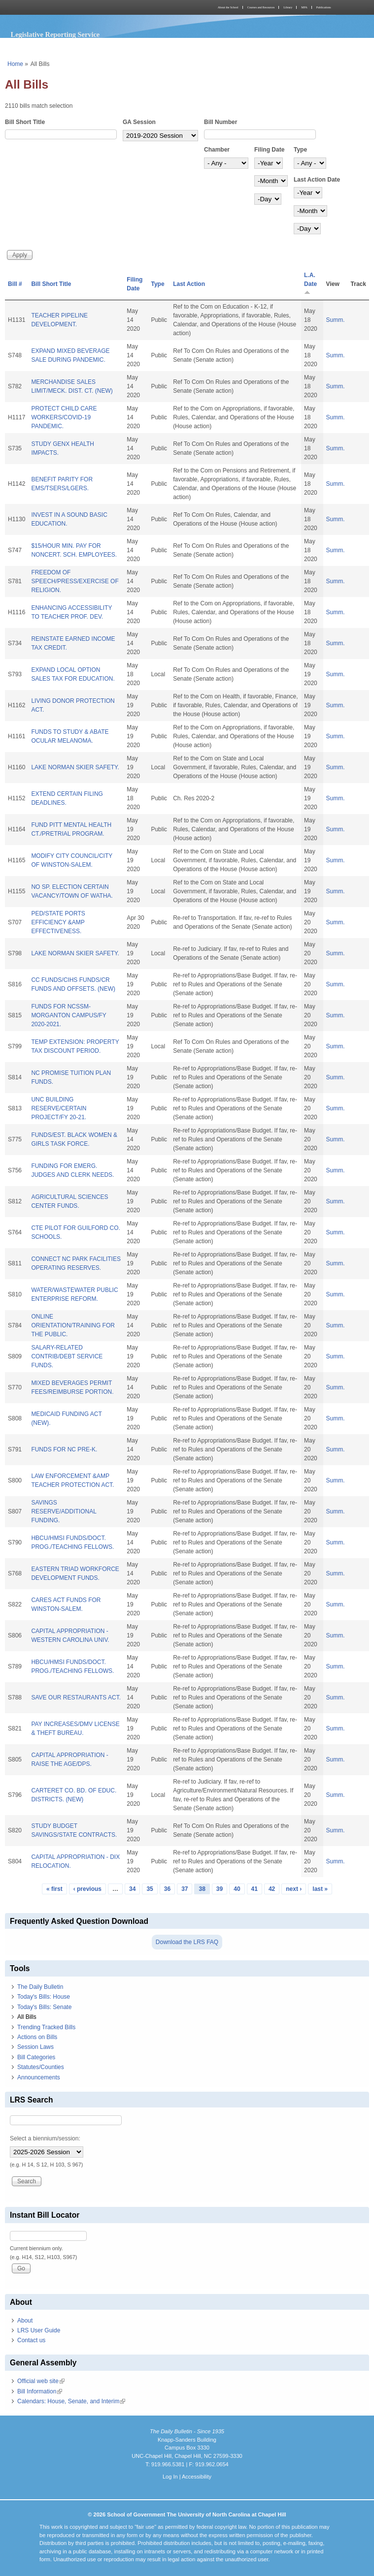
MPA (304, 7)
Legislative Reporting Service (55, 34)
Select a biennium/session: (45, 2138)
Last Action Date (317, 179)
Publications (323, 7)
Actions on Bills (37, 2037)
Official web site (41, 2381)
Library (287, 7)
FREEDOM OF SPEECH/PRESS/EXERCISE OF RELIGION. (74, 581)
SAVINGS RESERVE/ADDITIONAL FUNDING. (63, 1511)
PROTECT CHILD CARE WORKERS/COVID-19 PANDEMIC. (64, 417)
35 (149, 1888)
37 (184, 1888)
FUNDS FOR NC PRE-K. (64, 1449)
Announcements (38, 2077)
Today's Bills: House (43, 1996)
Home (15, 64)
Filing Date (269, 149)
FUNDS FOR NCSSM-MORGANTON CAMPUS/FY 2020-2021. (68, 1015)
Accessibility (196, 2477)
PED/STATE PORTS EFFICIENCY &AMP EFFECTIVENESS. (58, 922)
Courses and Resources (261, 7)
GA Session (139, 122)
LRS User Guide (38, 2330)
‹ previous (87, 1888)
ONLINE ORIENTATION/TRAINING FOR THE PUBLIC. (73, 1325)
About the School (228, 7)
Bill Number (220, 122)
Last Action (189, 284)
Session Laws (35, 2046)
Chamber (217, 149)
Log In (170, 2477)
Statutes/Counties (40, 2067)
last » (320, 1888)
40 (237, 1888)
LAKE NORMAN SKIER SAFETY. (75, 767)
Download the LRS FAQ (187, 1942)
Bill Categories (36, 2057)
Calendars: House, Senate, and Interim (71, 2401)
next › (294, 1888)
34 (132, 1888)
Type (300, 149)
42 (272, 1888)
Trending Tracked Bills (46, 2027)
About (25, 2320)
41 (254, 1888)
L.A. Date (310, 283)
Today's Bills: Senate (44, 2007)
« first (54, 1888)
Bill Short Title (25, 122)
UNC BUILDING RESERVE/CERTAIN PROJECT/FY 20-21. (58, 1108)
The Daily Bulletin (40, 1986)
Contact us (31, 2340)
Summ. (335, 319)
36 (167, 1888)
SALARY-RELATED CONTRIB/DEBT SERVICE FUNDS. (66, 1356)
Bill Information (39, 2391)
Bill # (15, 284)
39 (219, 1888)
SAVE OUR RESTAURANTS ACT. (76, 1697)
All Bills (26, 2016)
